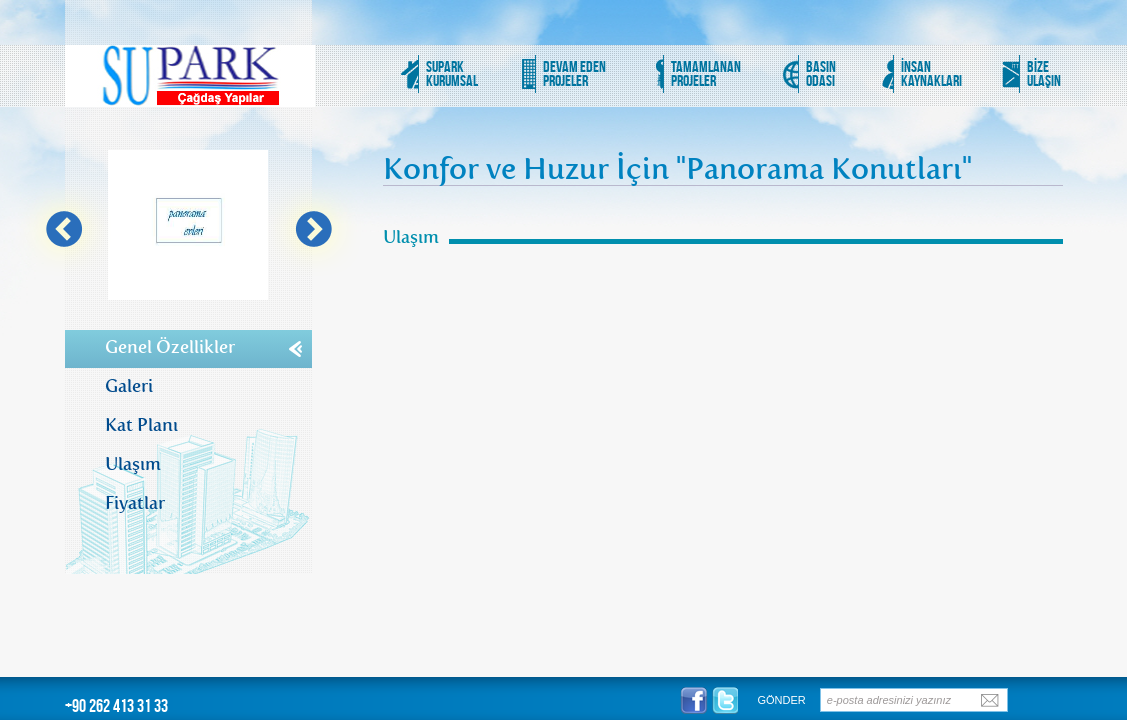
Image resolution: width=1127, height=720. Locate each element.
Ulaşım (133, 461)
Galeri (129, 383)
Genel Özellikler (170, 344)
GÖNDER (782, 700)
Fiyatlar (135, 500)
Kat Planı (141, 422)
